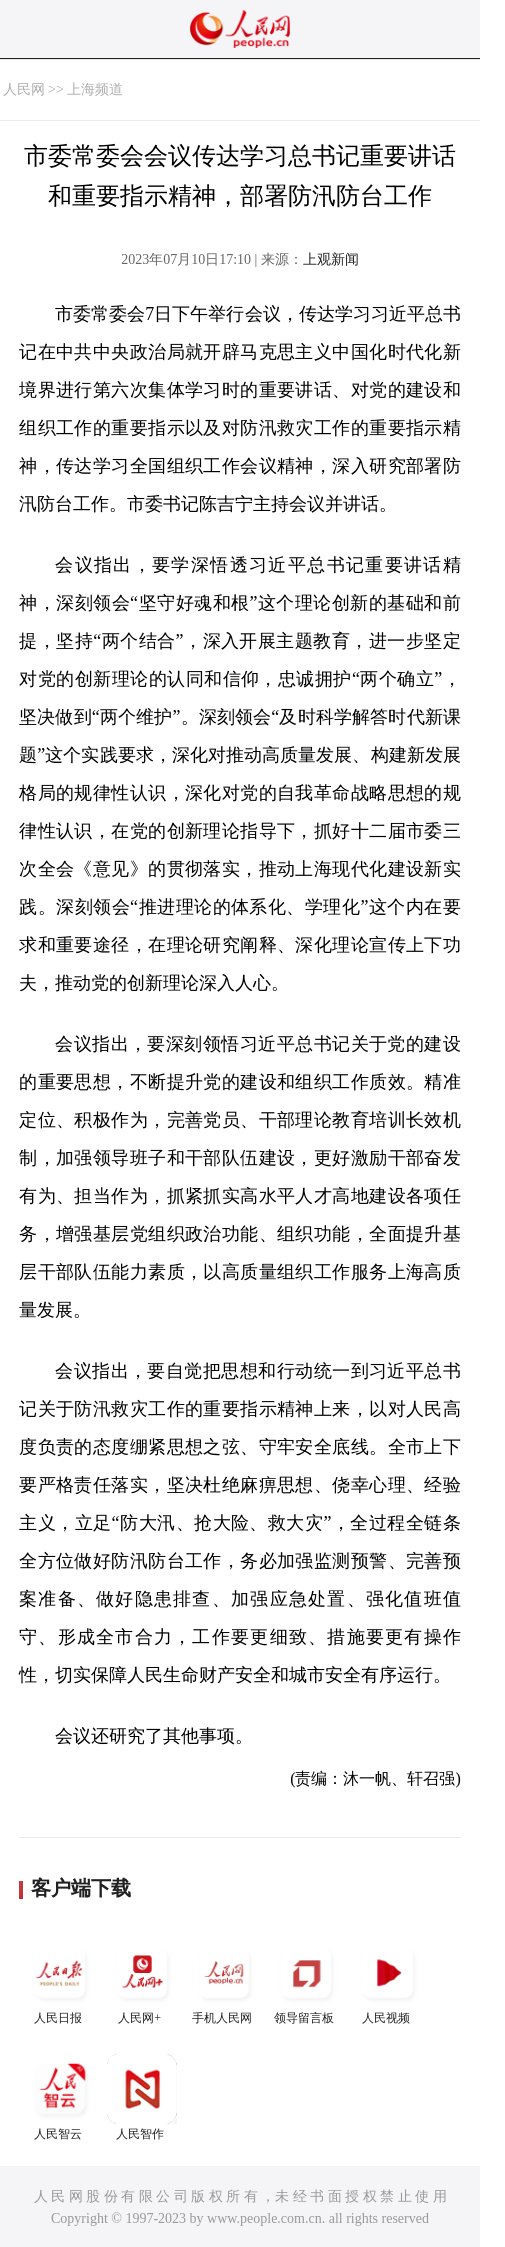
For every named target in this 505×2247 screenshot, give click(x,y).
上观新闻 (331, 259)
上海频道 (95, 89)
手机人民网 (224, 1981)
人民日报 (60, 1981)
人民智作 (142, 2097)
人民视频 (388, 1981)
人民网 (24, 89)
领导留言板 (306, 1981)
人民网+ (142, 1981)
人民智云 (60, 2097)
